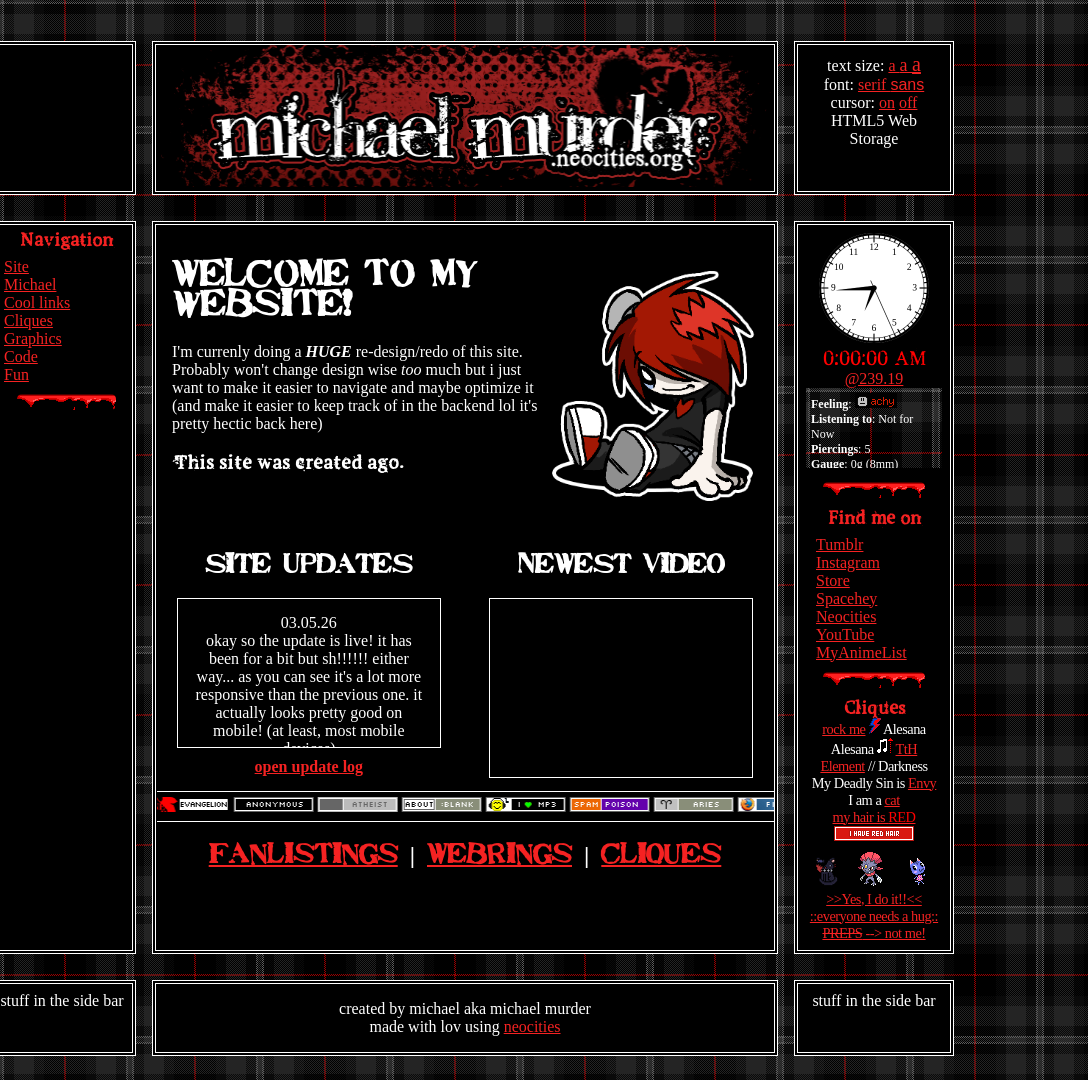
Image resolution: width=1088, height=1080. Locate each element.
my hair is (874, 817)
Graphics (33, 338)
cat (891, 800)
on (887, 102)
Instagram (848, 562)
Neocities (846, 616)
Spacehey (846, 598)
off (908, 102)
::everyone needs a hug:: (874, 916)
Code (21, 356)
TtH (907, 749)
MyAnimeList (861, 652)
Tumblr (839, 544)
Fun (16, 374)
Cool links (37, 302)
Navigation (66, 240)
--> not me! (873, 933)
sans (907, 84)
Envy (922, 783)
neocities (532, 1026)
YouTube (845, 634)
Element (842, 766)
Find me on (874, 518)
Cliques (28, 320)
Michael (30, 284)
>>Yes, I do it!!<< (874, 899)
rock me (843, 729)
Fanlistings (303, 856)
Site (16, 266)
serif (874, 84)
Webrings (499, 856)
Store (833, 580)
